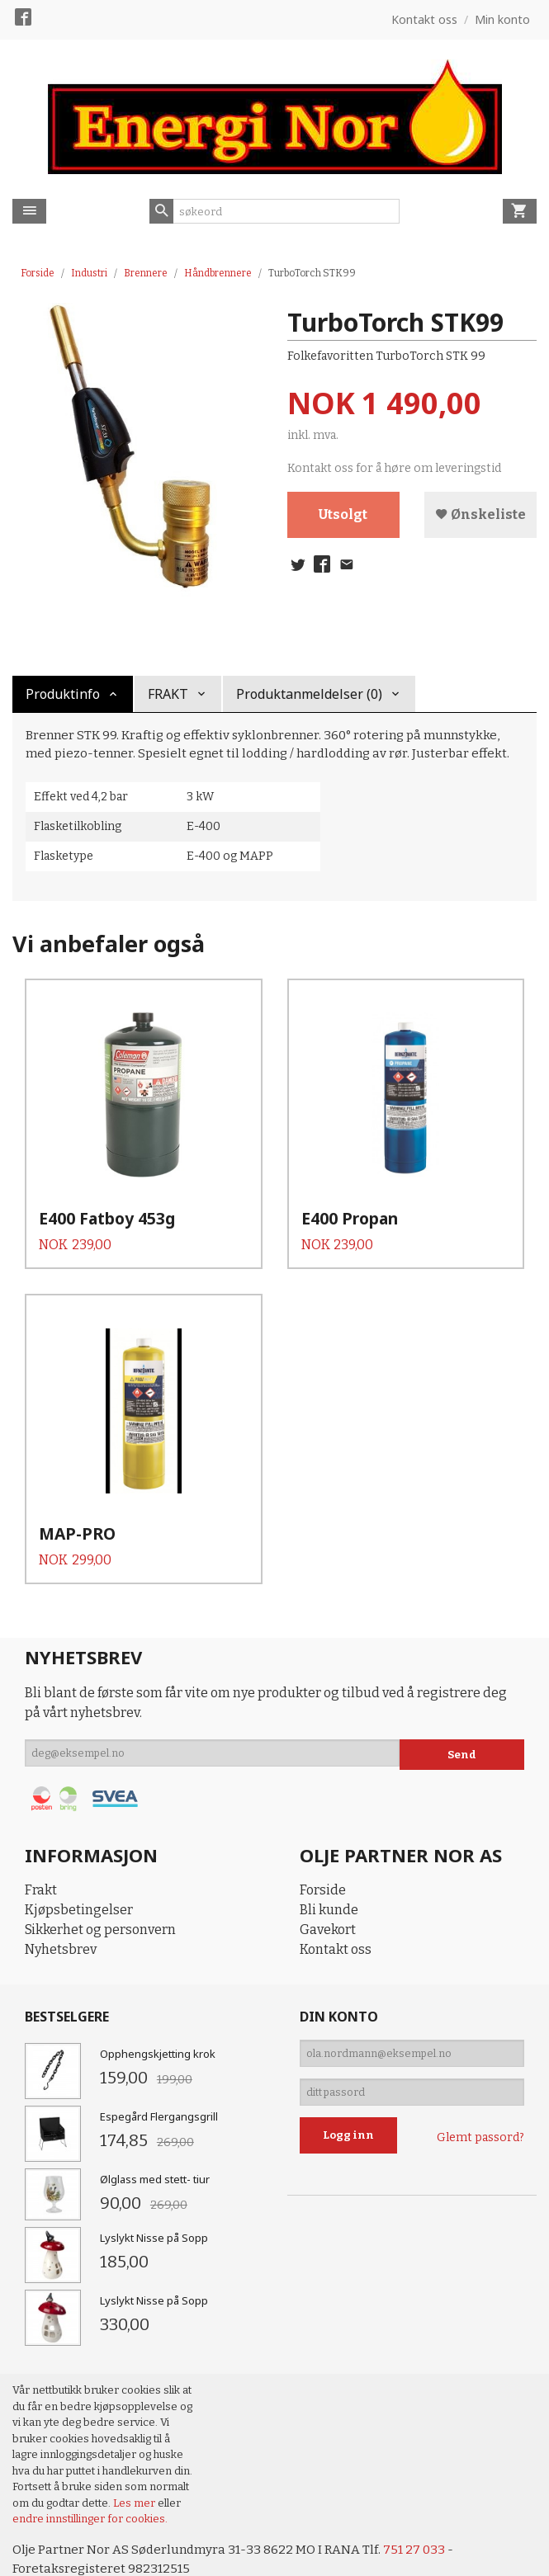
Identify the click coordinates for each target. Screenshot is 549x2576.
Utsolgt (343, 515)
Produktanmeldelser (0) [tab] (309, 694)
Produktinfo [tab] (63, 694)
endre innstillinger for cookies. (90, 2482)
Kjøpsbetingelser (79, 1873)
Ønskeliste (480, 515)
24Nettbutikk (107, 2551)
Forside (37, 273)
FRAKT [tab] (168, 694)
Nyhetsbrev (61, 1913)
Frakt (41, 1853)
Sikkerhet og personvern (100, 1893)
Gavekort (328, 1893)
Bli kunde (329, 1873)
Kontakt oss (336, 1913)
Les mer (135, 2466)
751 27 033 (423, 2513)
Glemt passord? (480, 2110)
